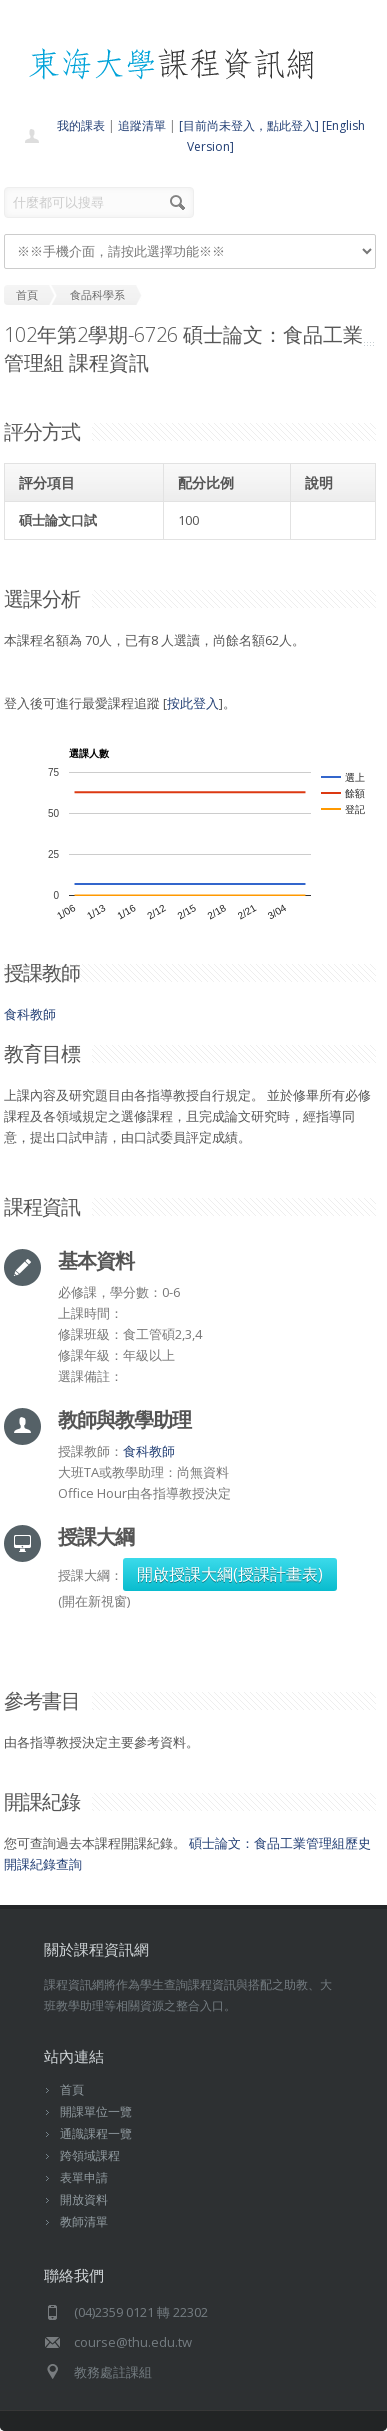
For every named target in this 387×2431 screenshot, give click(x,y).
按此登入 (193, 703)
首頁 (72, 2089)
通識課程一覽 (96, 2133)
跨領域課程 (90, 2155)
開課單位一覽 (96, 2111)
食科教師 (30, 1014)
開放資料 (84, 2199)
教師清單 (84, 2221)
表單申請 (84, 2177)
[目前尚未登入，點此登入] (249, 125)
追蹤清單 (142, 125)
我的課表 (81, 125)
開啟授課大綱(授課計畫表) (230, 1574)
